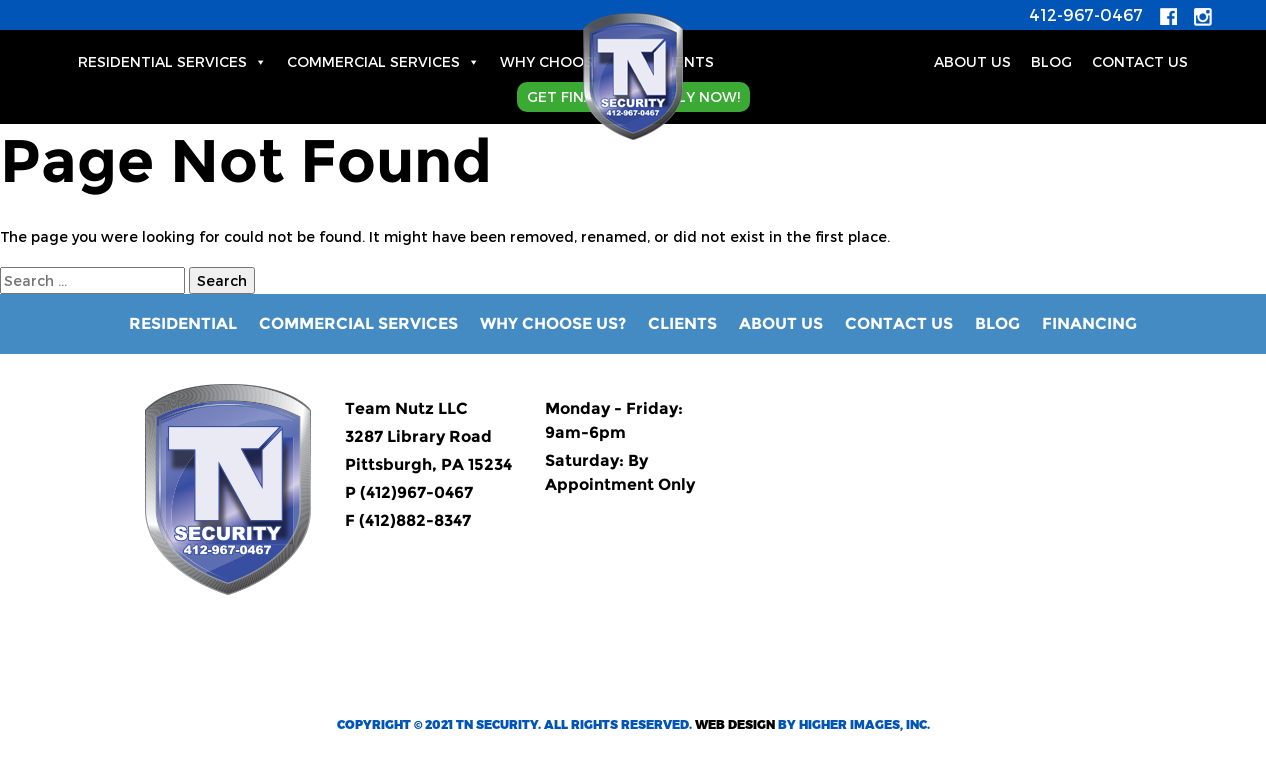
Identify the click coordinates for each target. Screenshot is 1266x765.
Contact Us (1140, 61)
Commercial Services (383, 61)
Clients (683, 61)
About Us (972, 61)
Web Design (735, 724)
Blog (997, 323)
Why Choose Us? (566, 61)
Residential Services (172, 61)
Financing (1089, 323)
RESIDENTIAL (183, 323)
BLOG (1051, 61)
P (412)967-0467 (409, 492)
